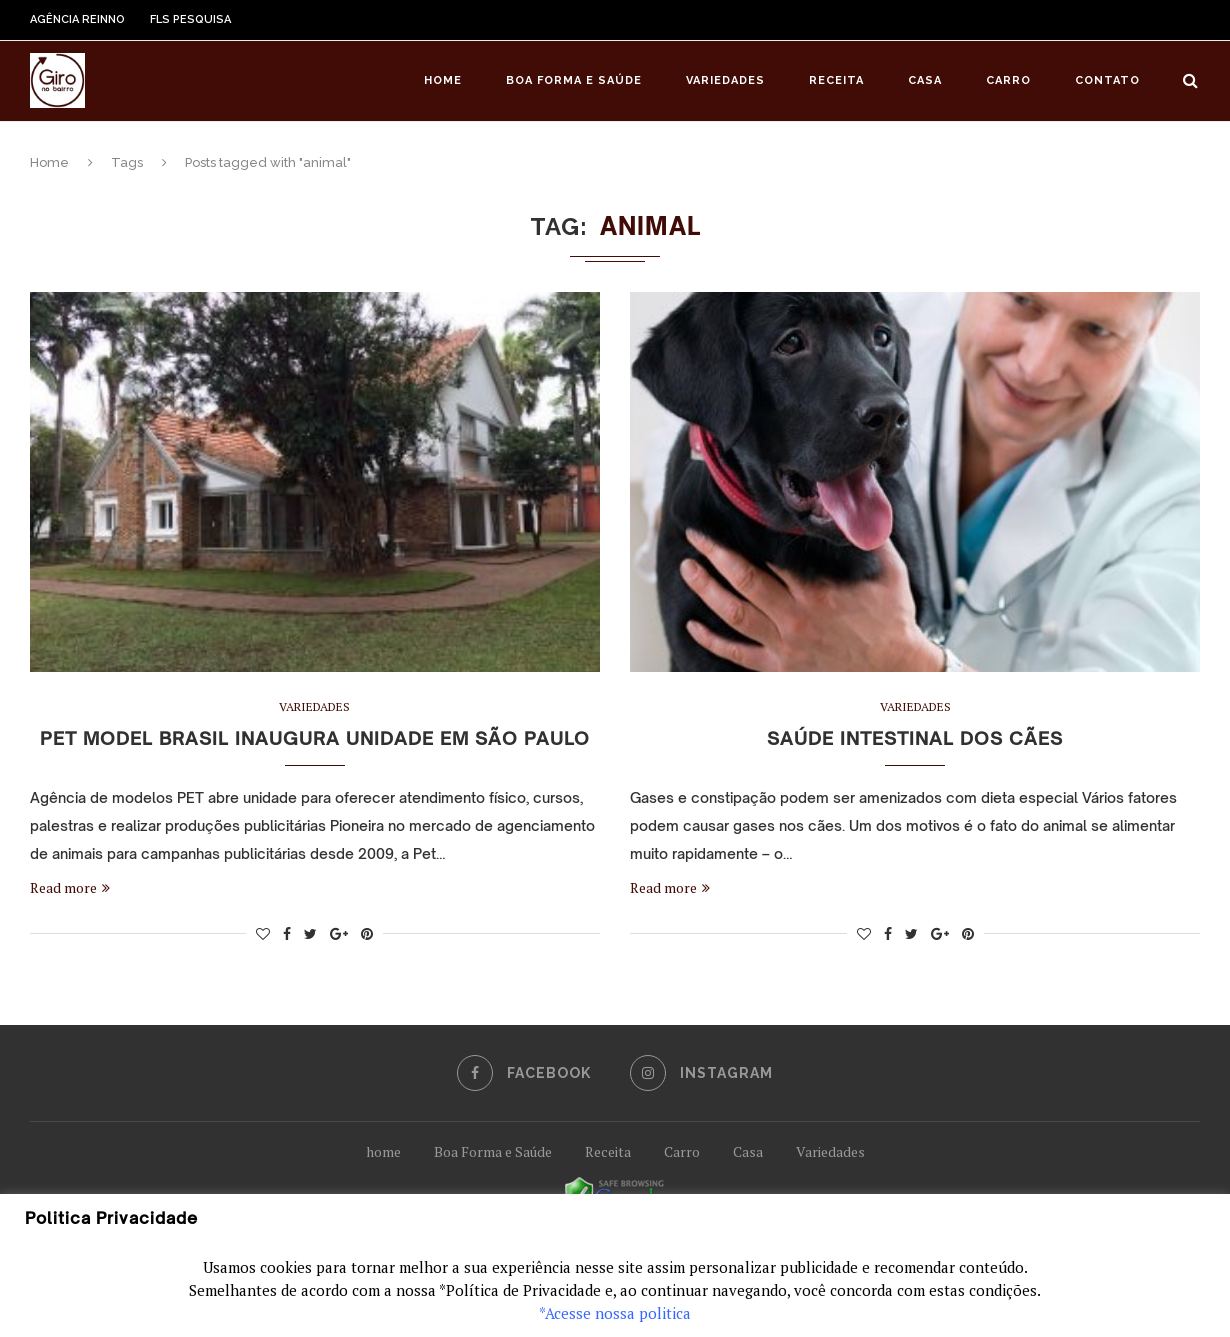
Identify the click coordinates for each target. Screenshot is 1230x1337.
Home (443, 80)
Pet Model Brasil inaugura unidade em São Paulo (315, 738)
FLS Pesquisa (190, 19)
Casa (925, 80)
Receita (836, 80)
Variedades (725, 80)
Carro (1008, 80)
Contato (1107, 80)
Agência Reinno (77, 19)
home (383, 1151)
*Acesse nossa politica (615, 1313)
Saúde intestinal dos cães (915, 738)
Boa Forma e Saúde (574, 80)
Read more (70, 887)
